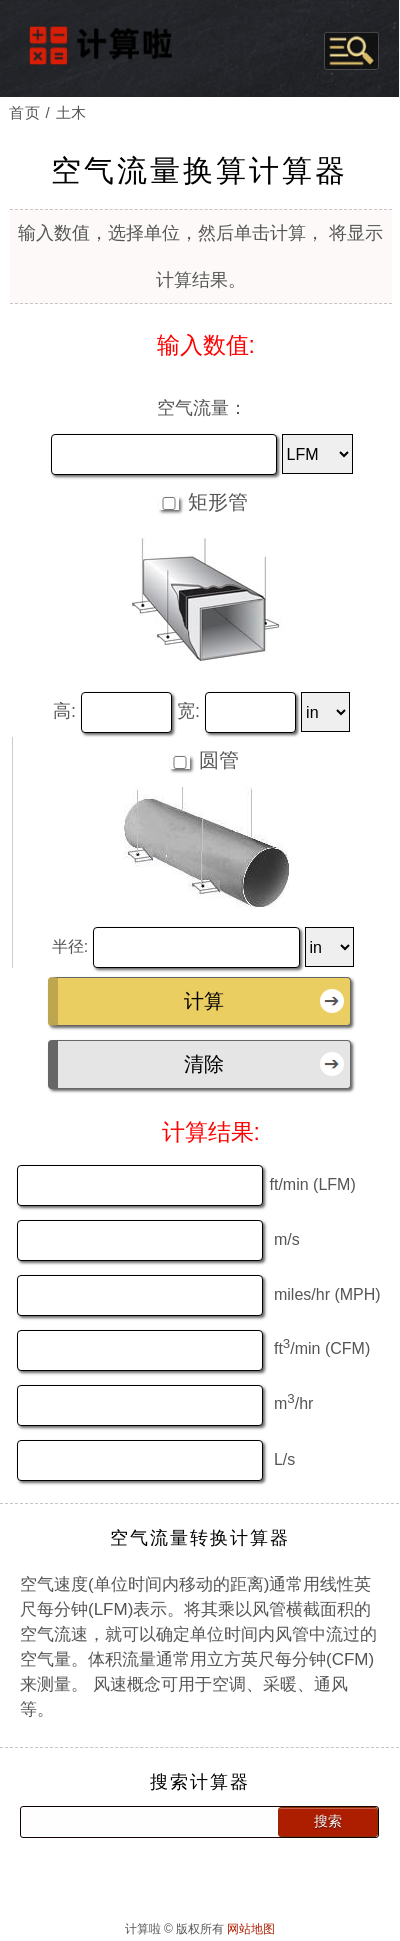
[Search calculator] (142, 1814)
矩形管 (215, 494)
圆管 (216, 752)
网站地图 (251, 1921)
